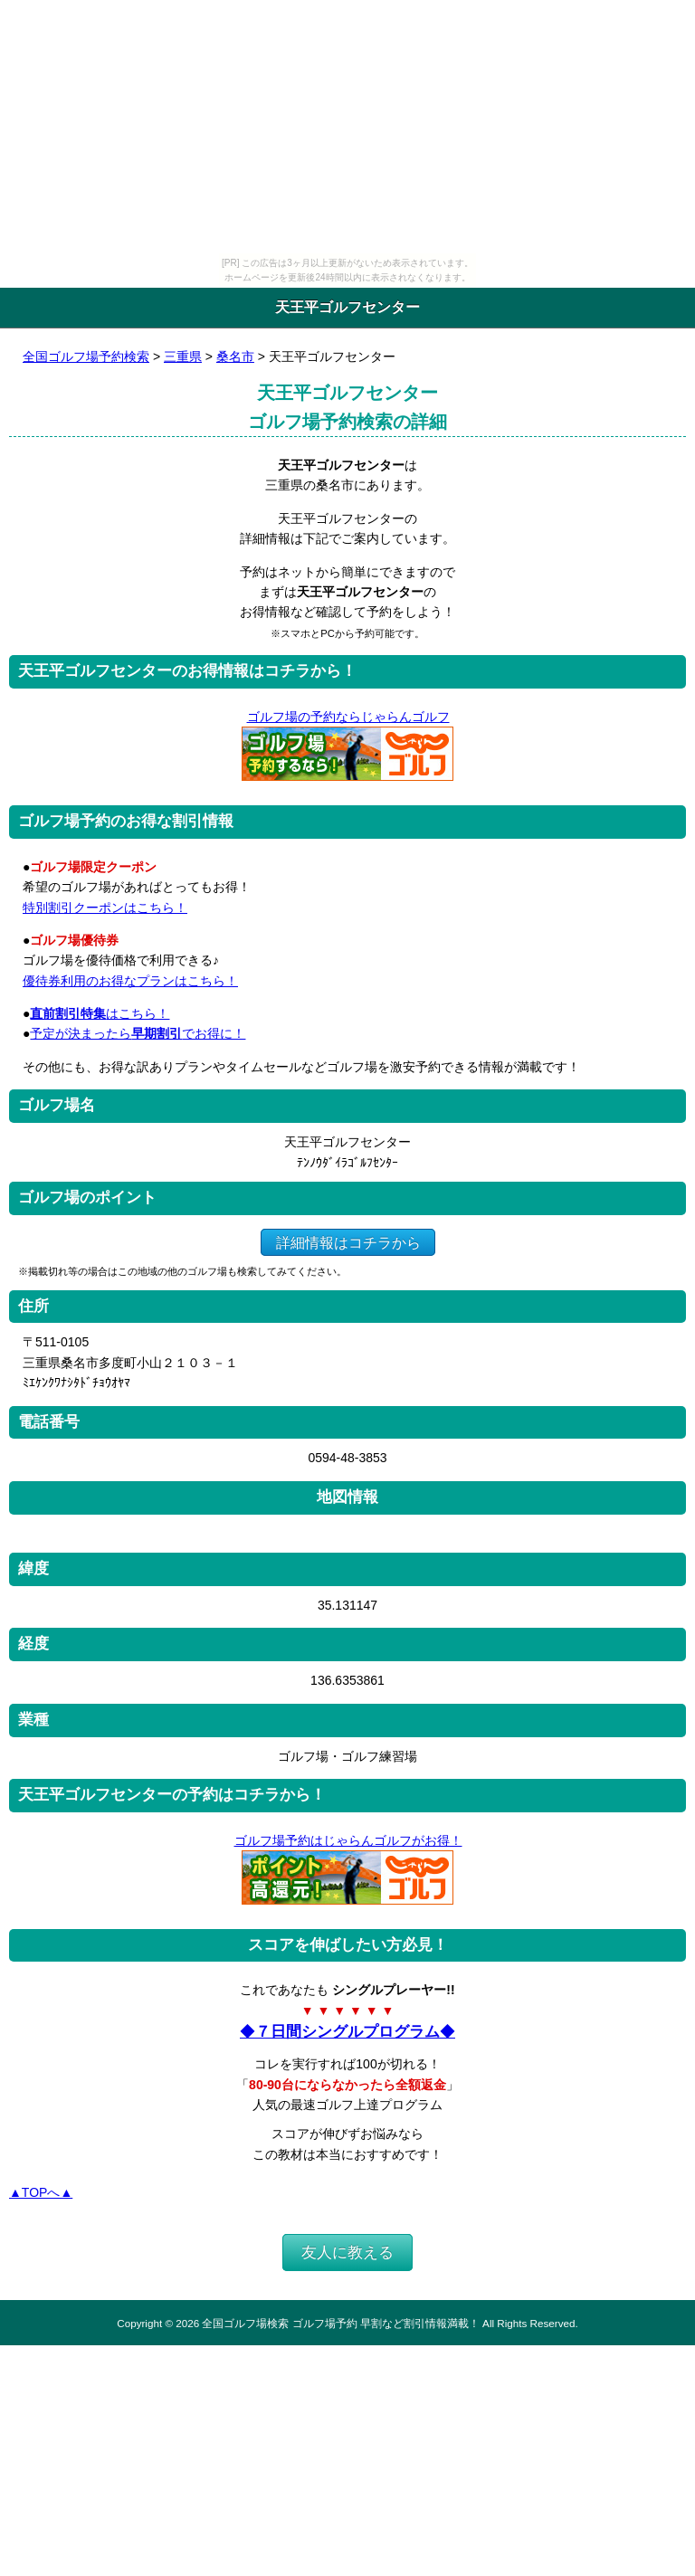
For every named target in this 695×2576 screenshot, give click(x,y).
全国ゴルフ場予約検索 (86, 356)
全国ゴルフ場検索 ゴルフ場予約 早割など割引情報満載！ (340, 2323)
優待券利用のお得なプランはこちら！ (130, 981)
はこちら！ (99, 1013)
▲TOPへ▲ (40, 2192)
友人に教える (347, 2252)
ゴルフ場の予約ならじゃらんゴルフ (348, 716)
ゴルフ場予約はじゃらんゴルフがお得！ (347, 1840)
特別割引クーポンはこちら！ (105, 907)
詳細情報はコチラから (348, 1241)
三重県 (183, 356)
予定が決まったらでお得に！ (137, 1033)
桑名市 (235, 356)
